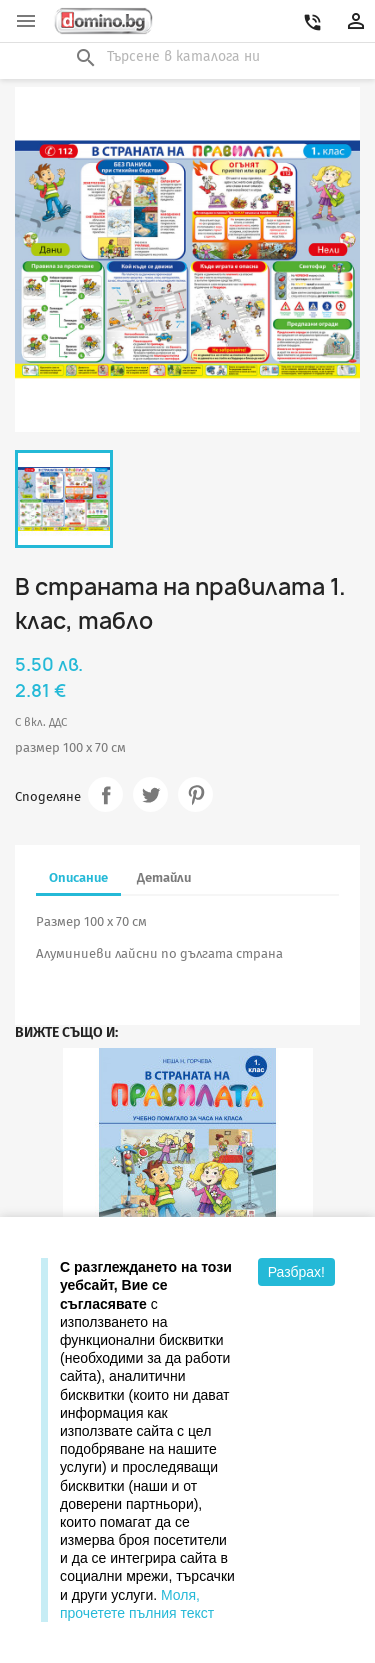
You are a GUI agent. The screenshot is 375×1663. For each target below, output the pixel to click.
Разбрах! (296, 1272)
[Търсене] (188, 57)
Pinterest (195, 794)
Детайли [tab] (164, 877)
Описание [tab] (78, 877)
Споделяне (105, 794)
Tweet (150, 794)
